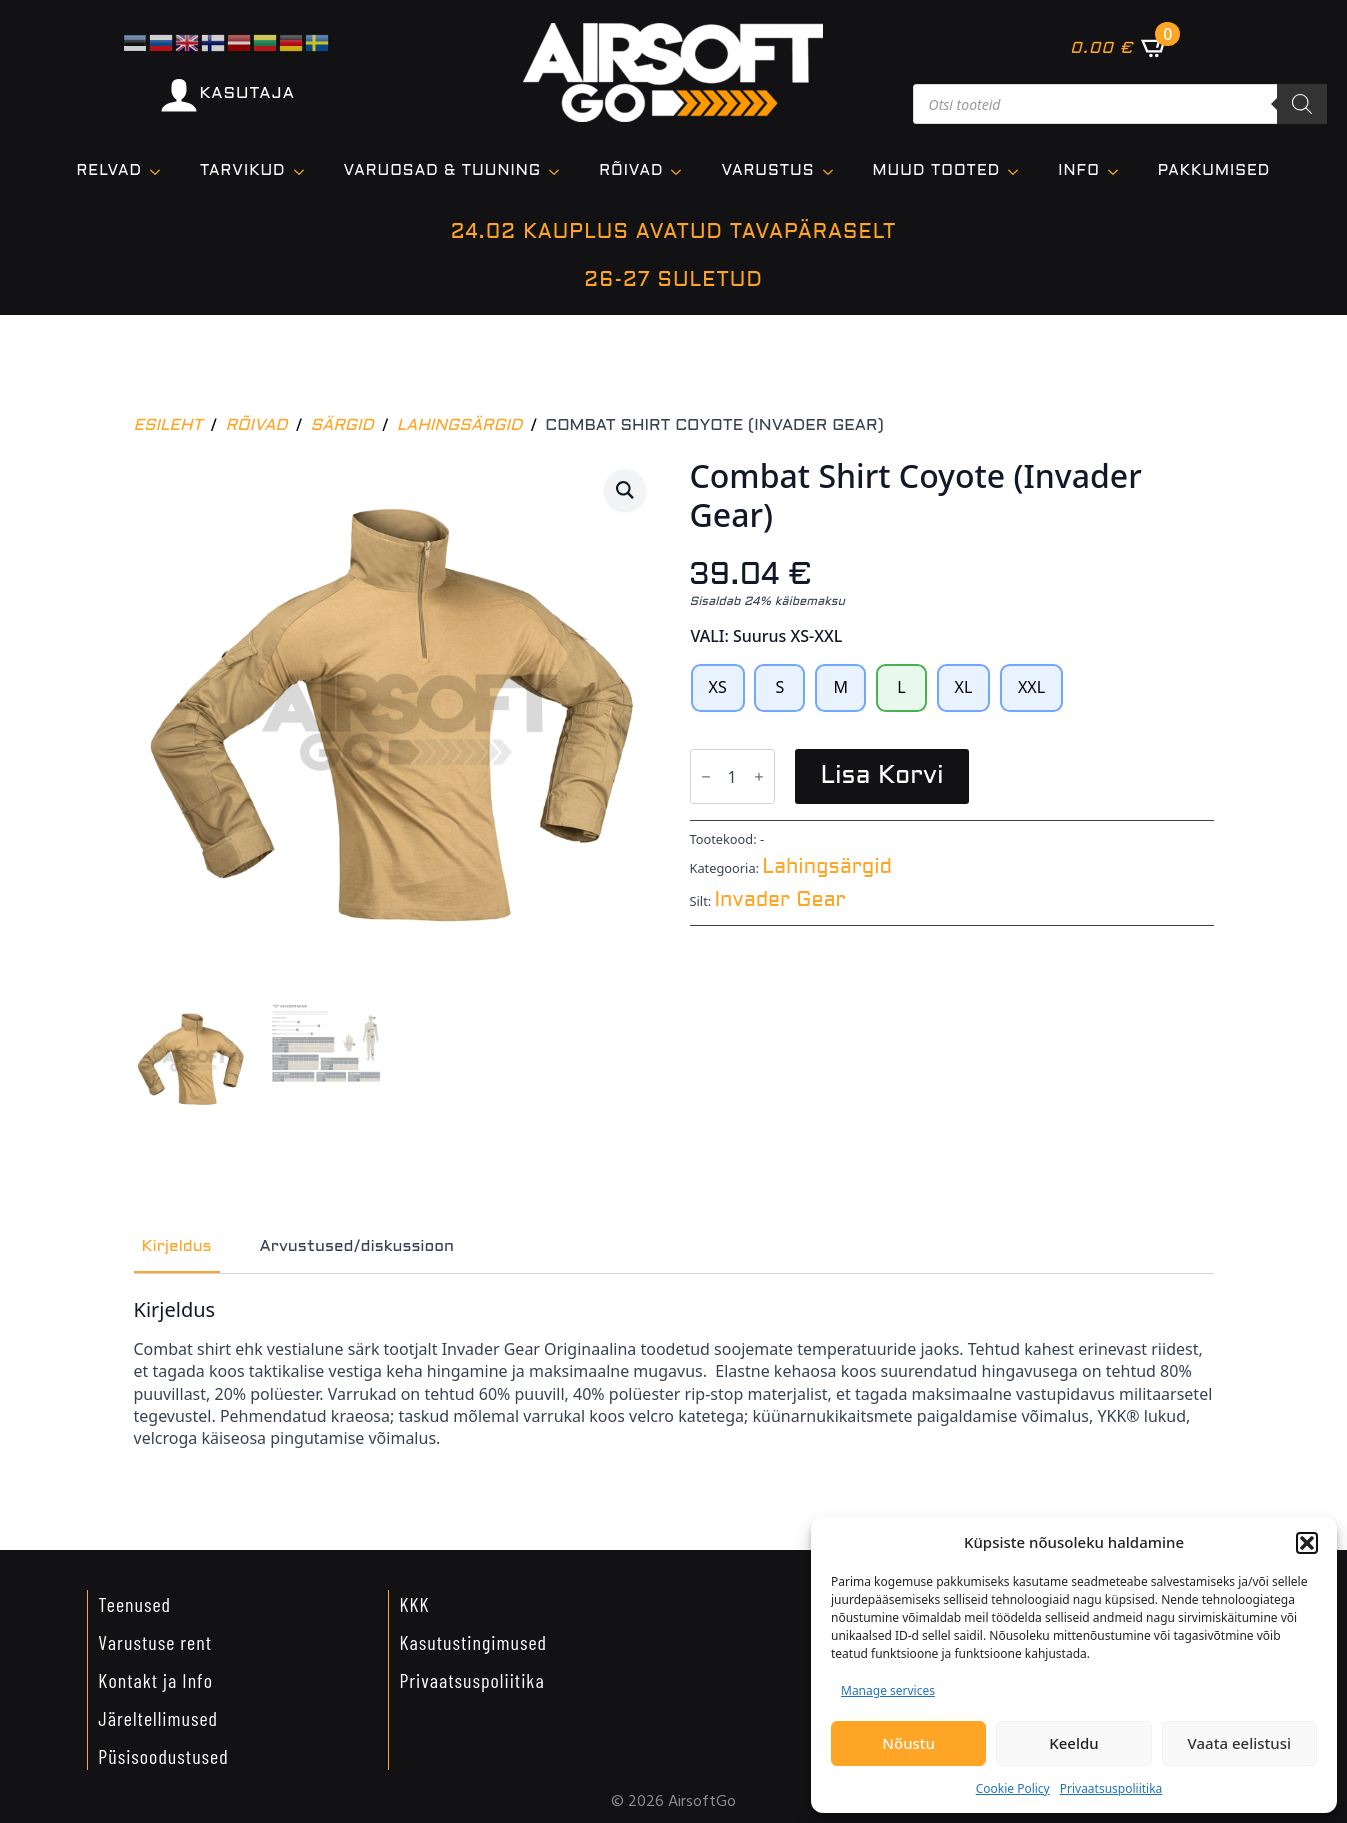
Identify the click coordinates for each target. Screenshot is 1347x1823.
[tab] (177, 1247)
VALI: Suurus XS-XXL (767, 636)
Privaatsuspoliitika (1111, 1788)
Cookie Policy (1013, 1788)
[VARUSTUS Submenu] (834, 171)
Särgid (342, 425)
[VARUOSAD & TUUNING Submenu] (560, 171)
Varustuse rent (155, 1642)
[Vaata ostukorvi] (1119, 47)
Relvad (109, 171)
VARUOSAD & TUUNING (443, 171)
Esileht (168, 425)
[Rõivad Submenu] (682, 171)
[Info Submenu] (1119, 171)
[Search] (1302, 104)
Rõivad (631, 171)
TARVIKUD (243, 171)
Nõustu (908, 1743)
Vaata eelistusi (1239, 1743)
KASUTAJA (246, 93)
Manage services (888, 1690)
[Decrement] (706, 777)
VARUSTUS (767, 171)
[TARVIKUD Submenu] (305, 171)
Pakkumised (1214, 171)
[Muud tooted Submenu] (1019, 171)
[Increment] (759, 777)
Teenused (134, 1604)
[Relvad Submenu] (161, 171)
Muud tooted (937, 171)
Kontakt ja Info (155, 1680)
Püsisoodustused (163, 1756)
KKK (414, 1604)
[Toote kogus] (732, 776)
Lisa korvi (881, 776)
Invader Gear (780, 901)
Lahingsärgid (459, 425)
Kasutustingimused (473, 1642)
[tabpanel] (674, 1374)
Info (1079, 171)
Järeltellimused (158, 1718)
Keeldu (1073, 1743)
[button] (1307, 1543)
